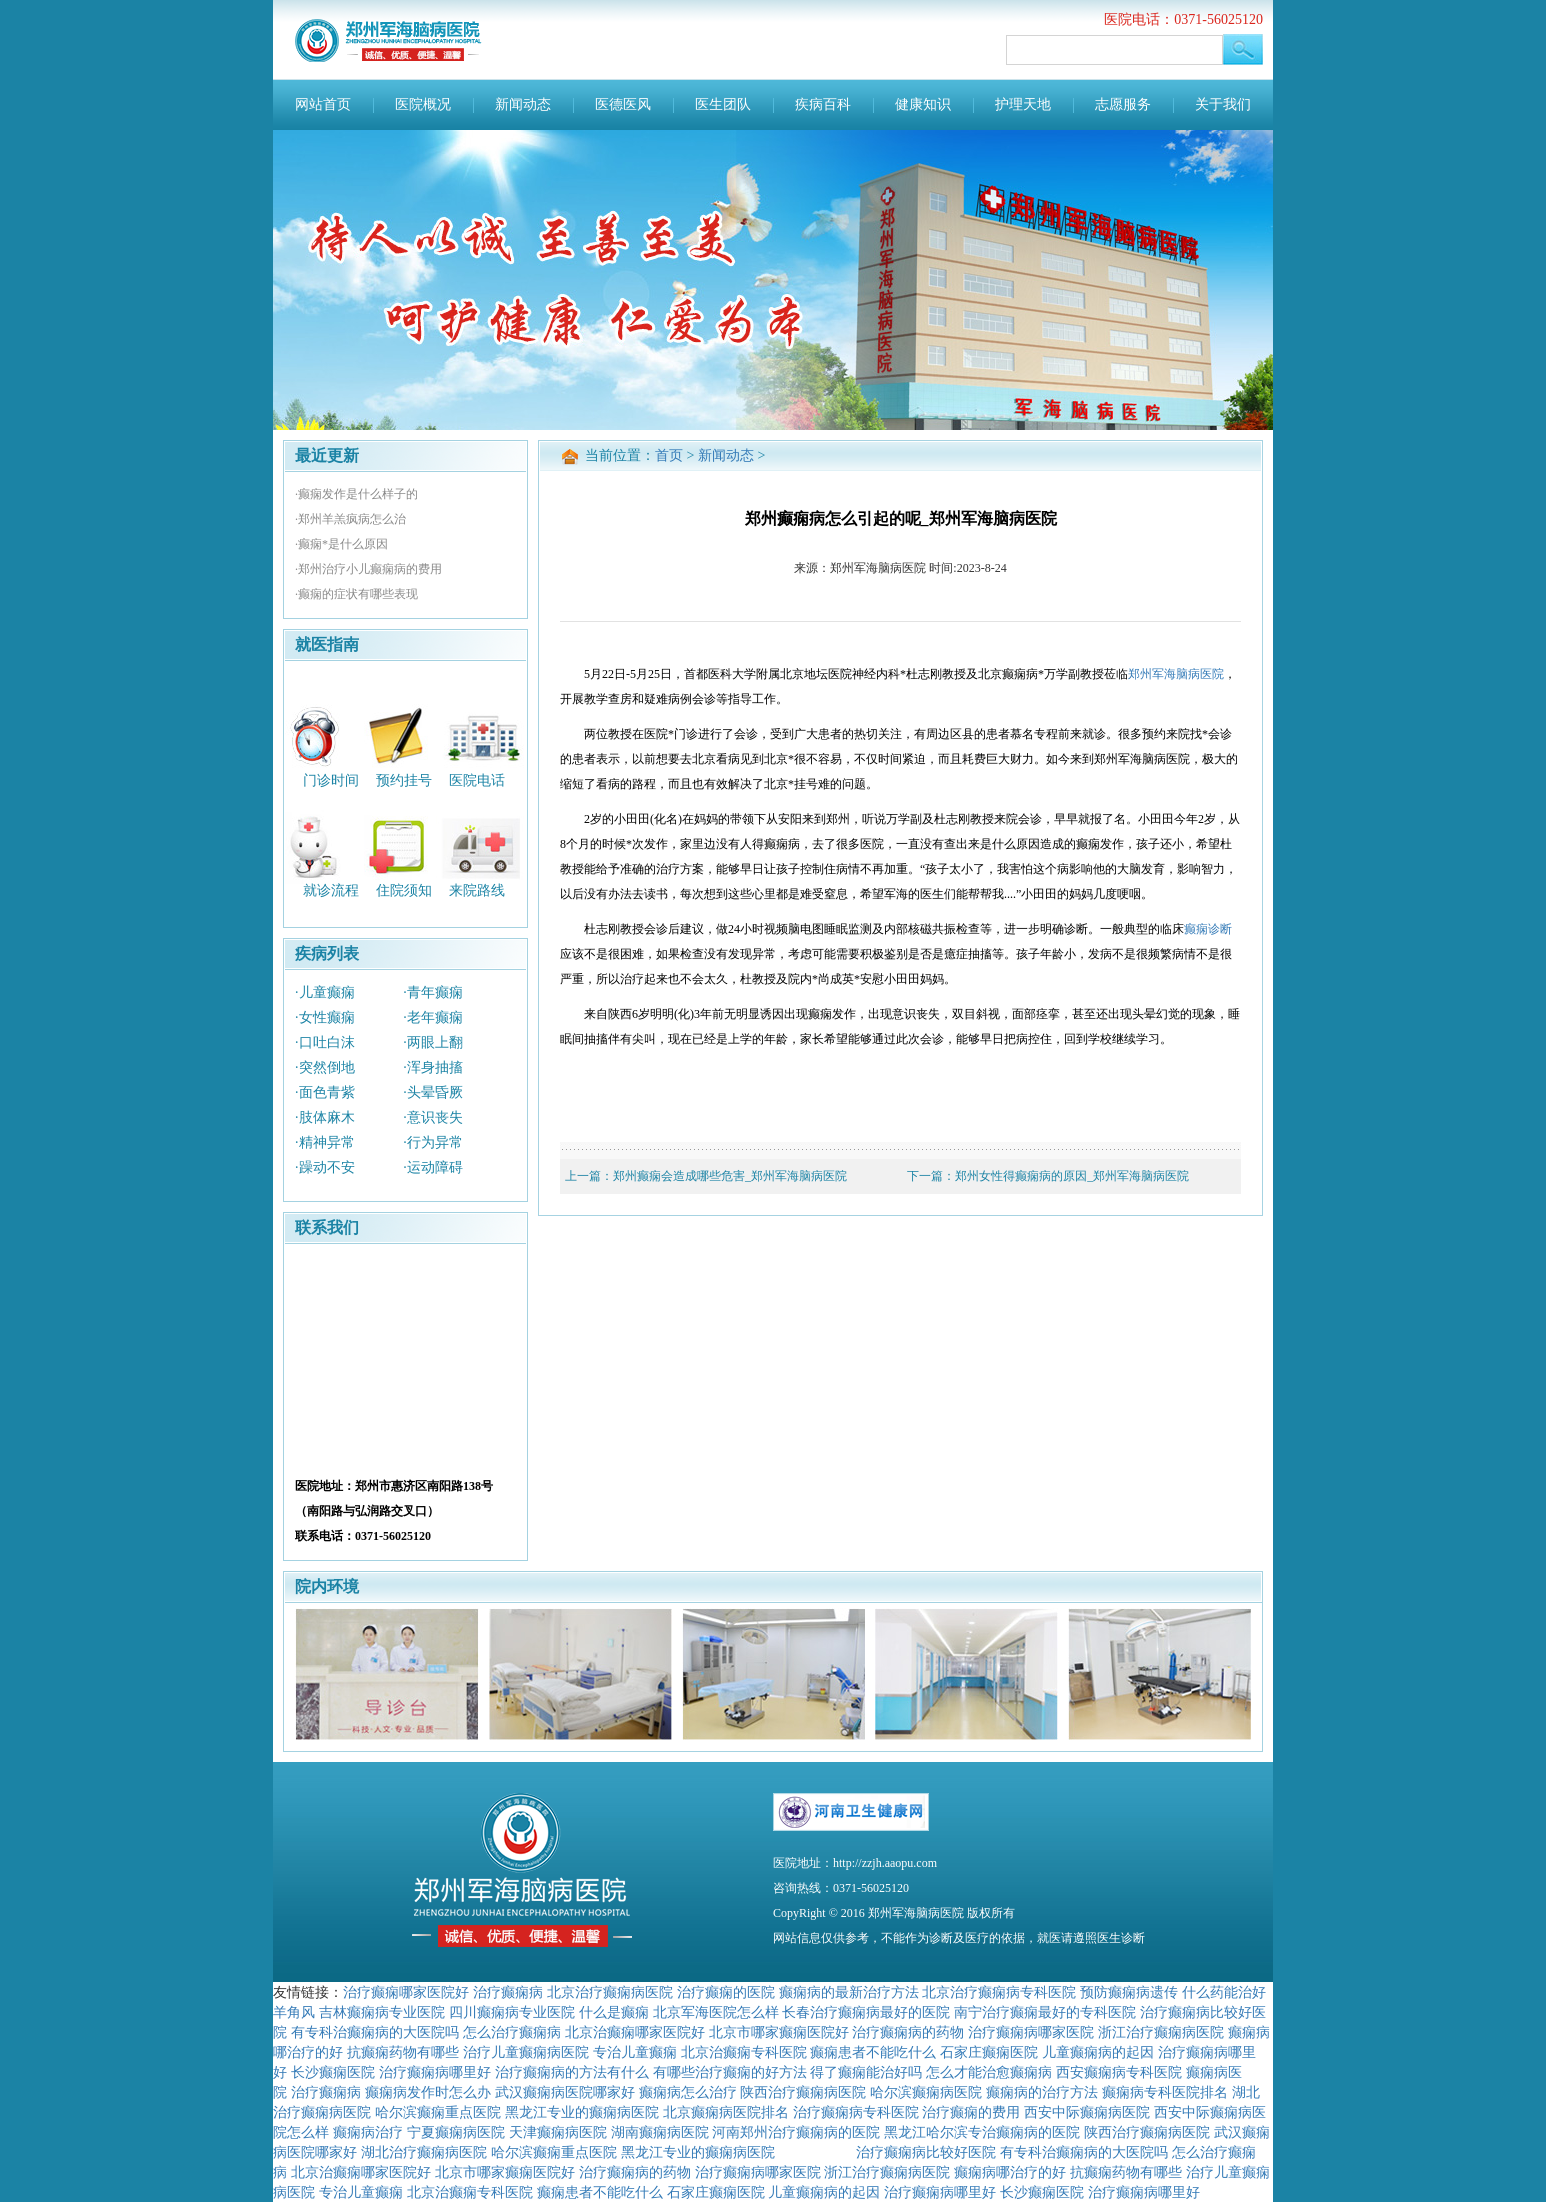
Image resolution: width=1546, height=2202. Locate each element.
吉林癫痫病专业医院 (382, 2012)
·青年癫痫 (433, 992)
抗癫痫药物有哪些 (403, 2052)
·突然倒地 (325, 1067)
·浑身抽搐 (433, 1067)
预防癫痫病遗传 (1129, 1992)
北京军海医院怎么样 (716, 2012)
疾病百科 (823, 104)
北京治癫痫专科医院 (744, 2052)
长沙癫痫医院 (333, 2072)
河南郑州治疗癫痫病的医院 (796, 2132)
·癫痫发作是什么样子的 (356, 494)
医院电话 (477, 779)
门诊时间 (331, 779)
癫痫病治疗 (368, 2132)
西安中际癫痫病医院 (1087, 2112)
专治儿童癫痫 (635, 2052)
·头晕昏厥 (433, 1092)
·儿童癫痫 (325, 992)
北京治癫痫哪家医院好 (635, 2032)
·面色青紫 (325, 1092)
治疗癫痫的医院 (726, 1992)
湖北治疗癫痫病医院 (424, 2152)
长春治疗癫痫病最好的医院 (866, 2012)
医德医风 (623, 104)
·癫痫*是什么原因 (341, 544)
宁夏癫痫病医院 (456, 2132)
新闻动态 (523, 104)
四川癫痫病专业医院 (512, 2012)
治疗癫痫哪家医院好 (406, 1992)
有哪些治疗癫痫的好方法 (730, 2072)
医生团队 (723, 104)
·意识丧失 (433, 1117)
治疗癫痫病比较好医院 (926, 2152)
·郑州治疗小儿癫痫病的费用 (368, 569)
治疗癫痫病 (508, 1992)
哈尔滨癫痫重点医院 (438, 2112)
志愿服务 (1123, 104)
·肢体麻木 (325, 1117)
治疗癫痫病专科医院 (856, 2112)
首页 (669, 455)
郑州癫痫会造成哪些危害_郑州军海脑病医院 (730, 1176)
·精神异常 (325, 1142)
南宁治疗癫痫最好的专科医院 (1045, 2012)
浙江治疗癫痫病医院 (1161, 2032)
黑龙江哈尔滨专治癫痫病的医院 (982, 2132)
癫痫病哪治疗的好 (1010, 2172)
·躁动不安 (325, 1167)
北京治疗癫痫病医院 (610, 1992)
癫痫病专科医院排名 (1165, 2092)
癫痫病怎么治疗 (688, 2092)
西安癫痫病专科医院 (1119, 2072)
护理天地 (1023, 104)
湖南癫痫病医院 (660, 2132)
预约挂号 (404, 779)
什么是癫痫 (614, 2012)
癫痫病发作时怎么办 (428, 2092)
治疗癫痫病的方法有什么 (572, 2072)
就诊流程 (331, 890)
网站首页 (323, 104)
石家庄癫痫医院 (989, 2052)
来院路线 (477, 890)
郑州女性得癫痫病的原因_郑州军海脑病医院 (1072, 1176)
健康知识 (923, 104)
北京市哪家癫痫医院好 (779, 2032)
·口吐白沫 (325, 1042)
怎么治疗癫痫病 (512, 2032)
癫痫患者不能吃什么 (873, 2052)
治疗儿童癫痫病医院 (526, 2052)
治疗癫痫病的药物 (908, 2032)
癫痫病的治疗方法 (1042, 2092)
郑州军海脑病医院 (1176, 674)
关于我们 (1223, 104)
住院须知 (404, 890)
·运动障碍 (433, 1167)
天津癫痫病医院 (558, 2132)
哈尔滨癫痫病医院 (926, 2092)
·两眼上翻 (433, 1042)
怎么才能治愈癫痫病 (989, 2072)
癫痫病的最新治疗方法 (849, 1992)
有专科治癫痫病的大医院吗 (375, 2032)
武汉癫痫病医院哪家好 (565, 2092)
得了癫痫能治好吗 (866, 2072)
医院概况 (423, 104)
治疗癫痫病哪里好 (435, 2072)
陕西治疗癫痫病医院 (803, 2092)
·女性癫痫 (325, 1017)
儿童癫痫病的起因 (1098, 2052)
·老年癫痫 (433, 1017)
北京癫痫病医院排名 (726, 2112)
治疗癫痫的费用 (971, 2112)
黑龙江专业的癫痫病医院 (582, 2112)
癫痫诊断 (1208, 929)
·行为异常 (433, 1142)
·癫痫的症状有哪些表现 (356, 594)
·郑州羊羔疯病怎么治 (350, 519)
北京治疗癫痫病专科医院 (999, 1992)
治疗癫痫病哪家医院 (1031, 2032)
